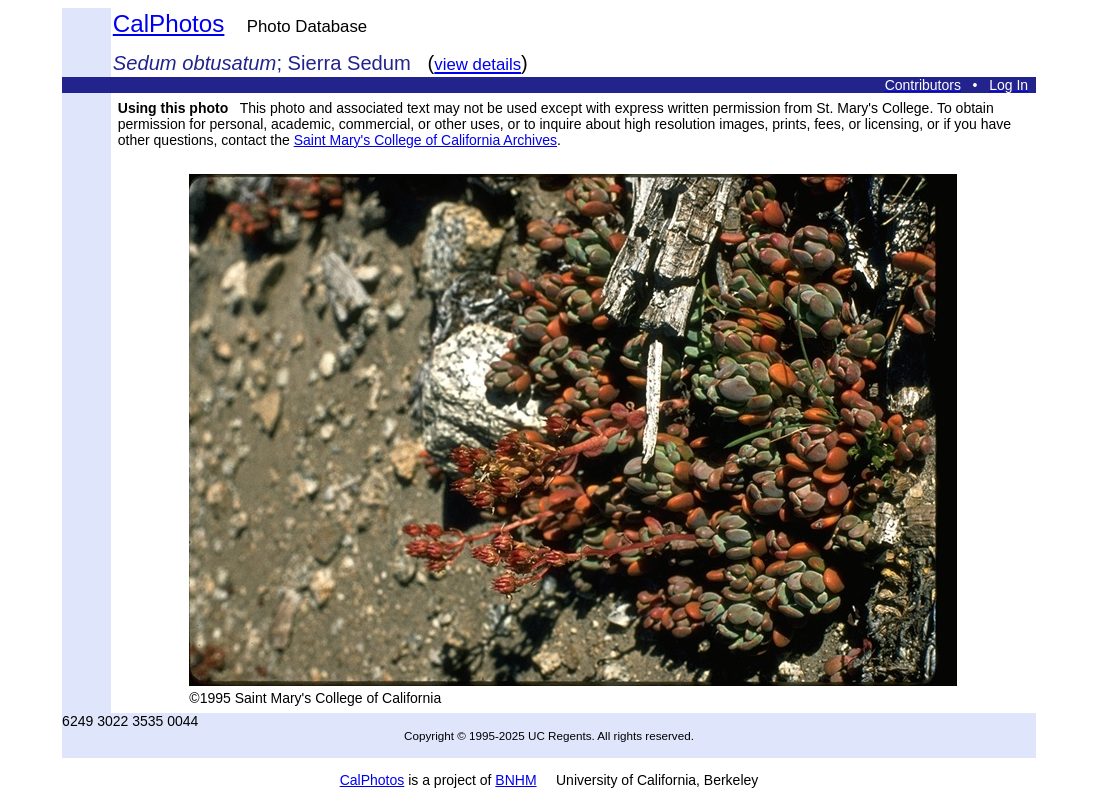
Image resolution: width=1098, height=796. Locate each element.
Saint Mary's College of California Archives (425, 140)
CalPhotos (169, 23)
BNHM (515, 780)
